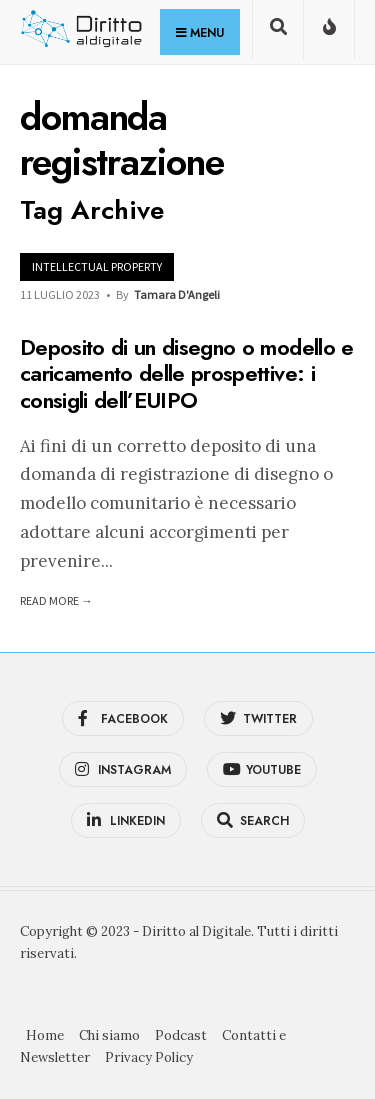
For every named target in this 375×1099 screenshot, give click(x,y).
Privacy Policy (149, 1057)
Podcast (181, 1035)
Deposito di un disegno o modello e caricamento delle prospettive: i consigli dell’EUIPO (187, 373)
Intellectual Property (97, 266)
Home (45, 1035)
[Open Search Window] (278, 33)
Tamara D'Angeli (177, 294)
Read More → (56, 600)
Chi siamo (109, 1035)
